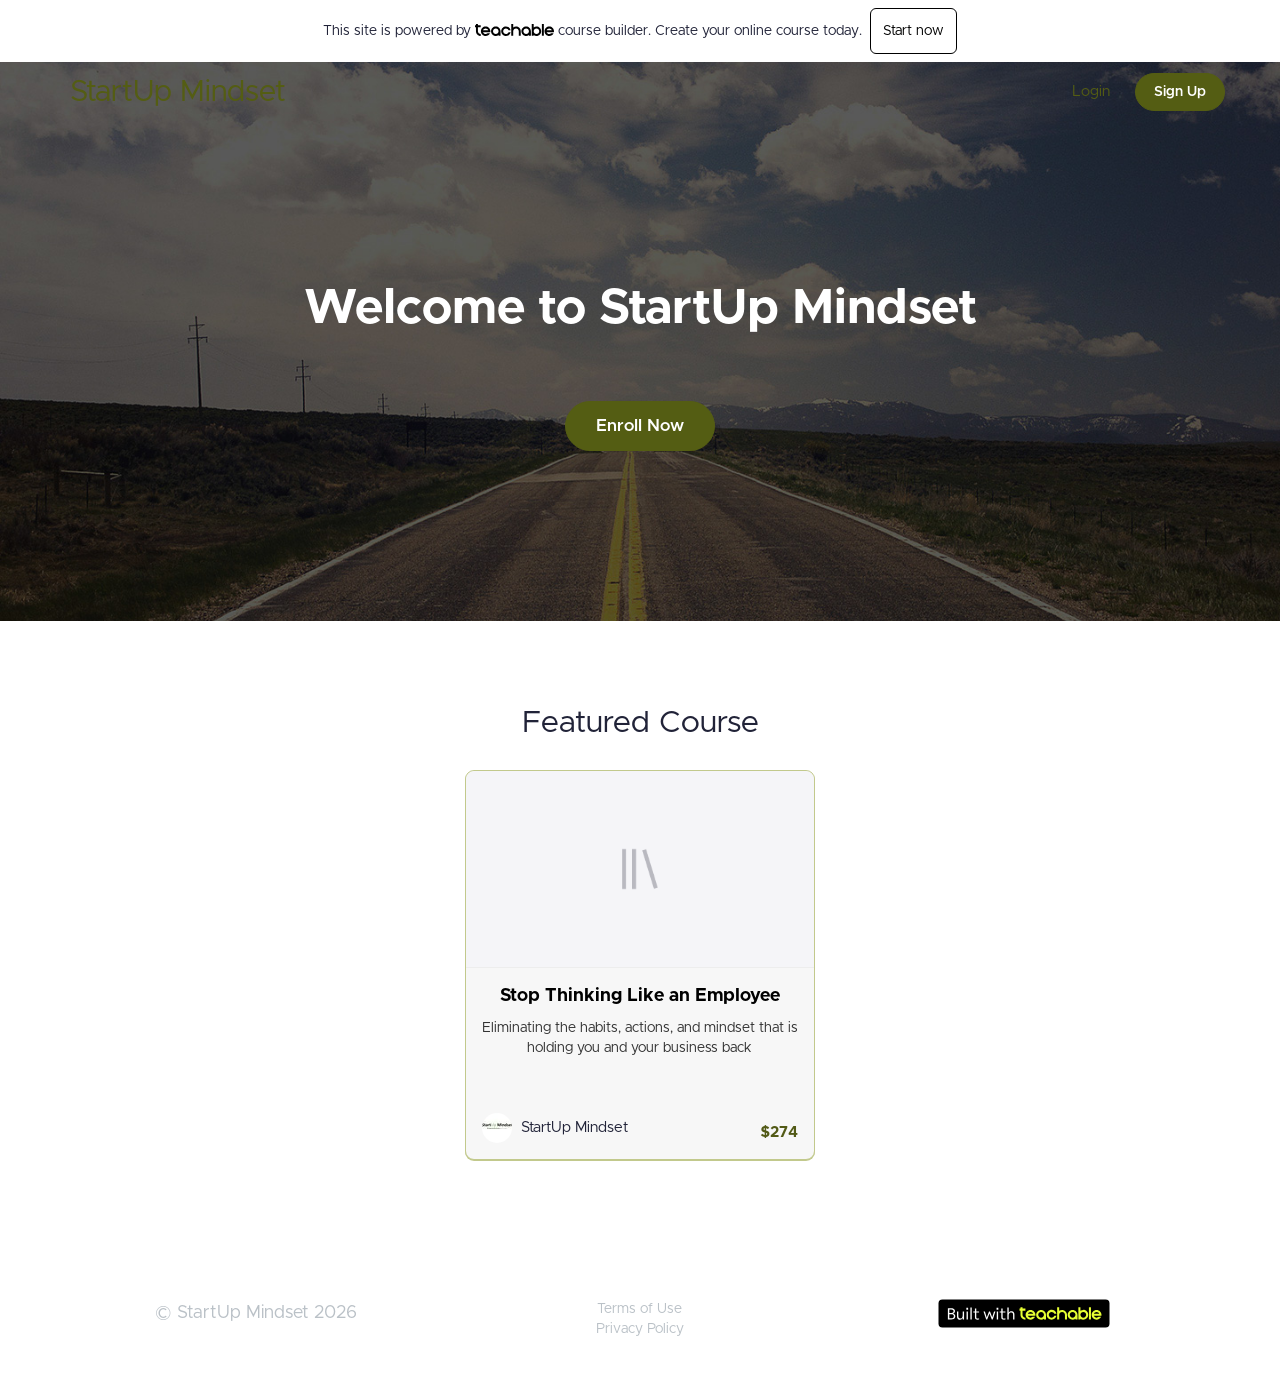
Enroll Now (640, 425)
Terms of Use (639, 1309)
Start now (913, 31)
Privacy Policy (640, 1329)
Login (1091, 91)
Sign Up (1180, 92)
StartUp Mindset (178, 92)
